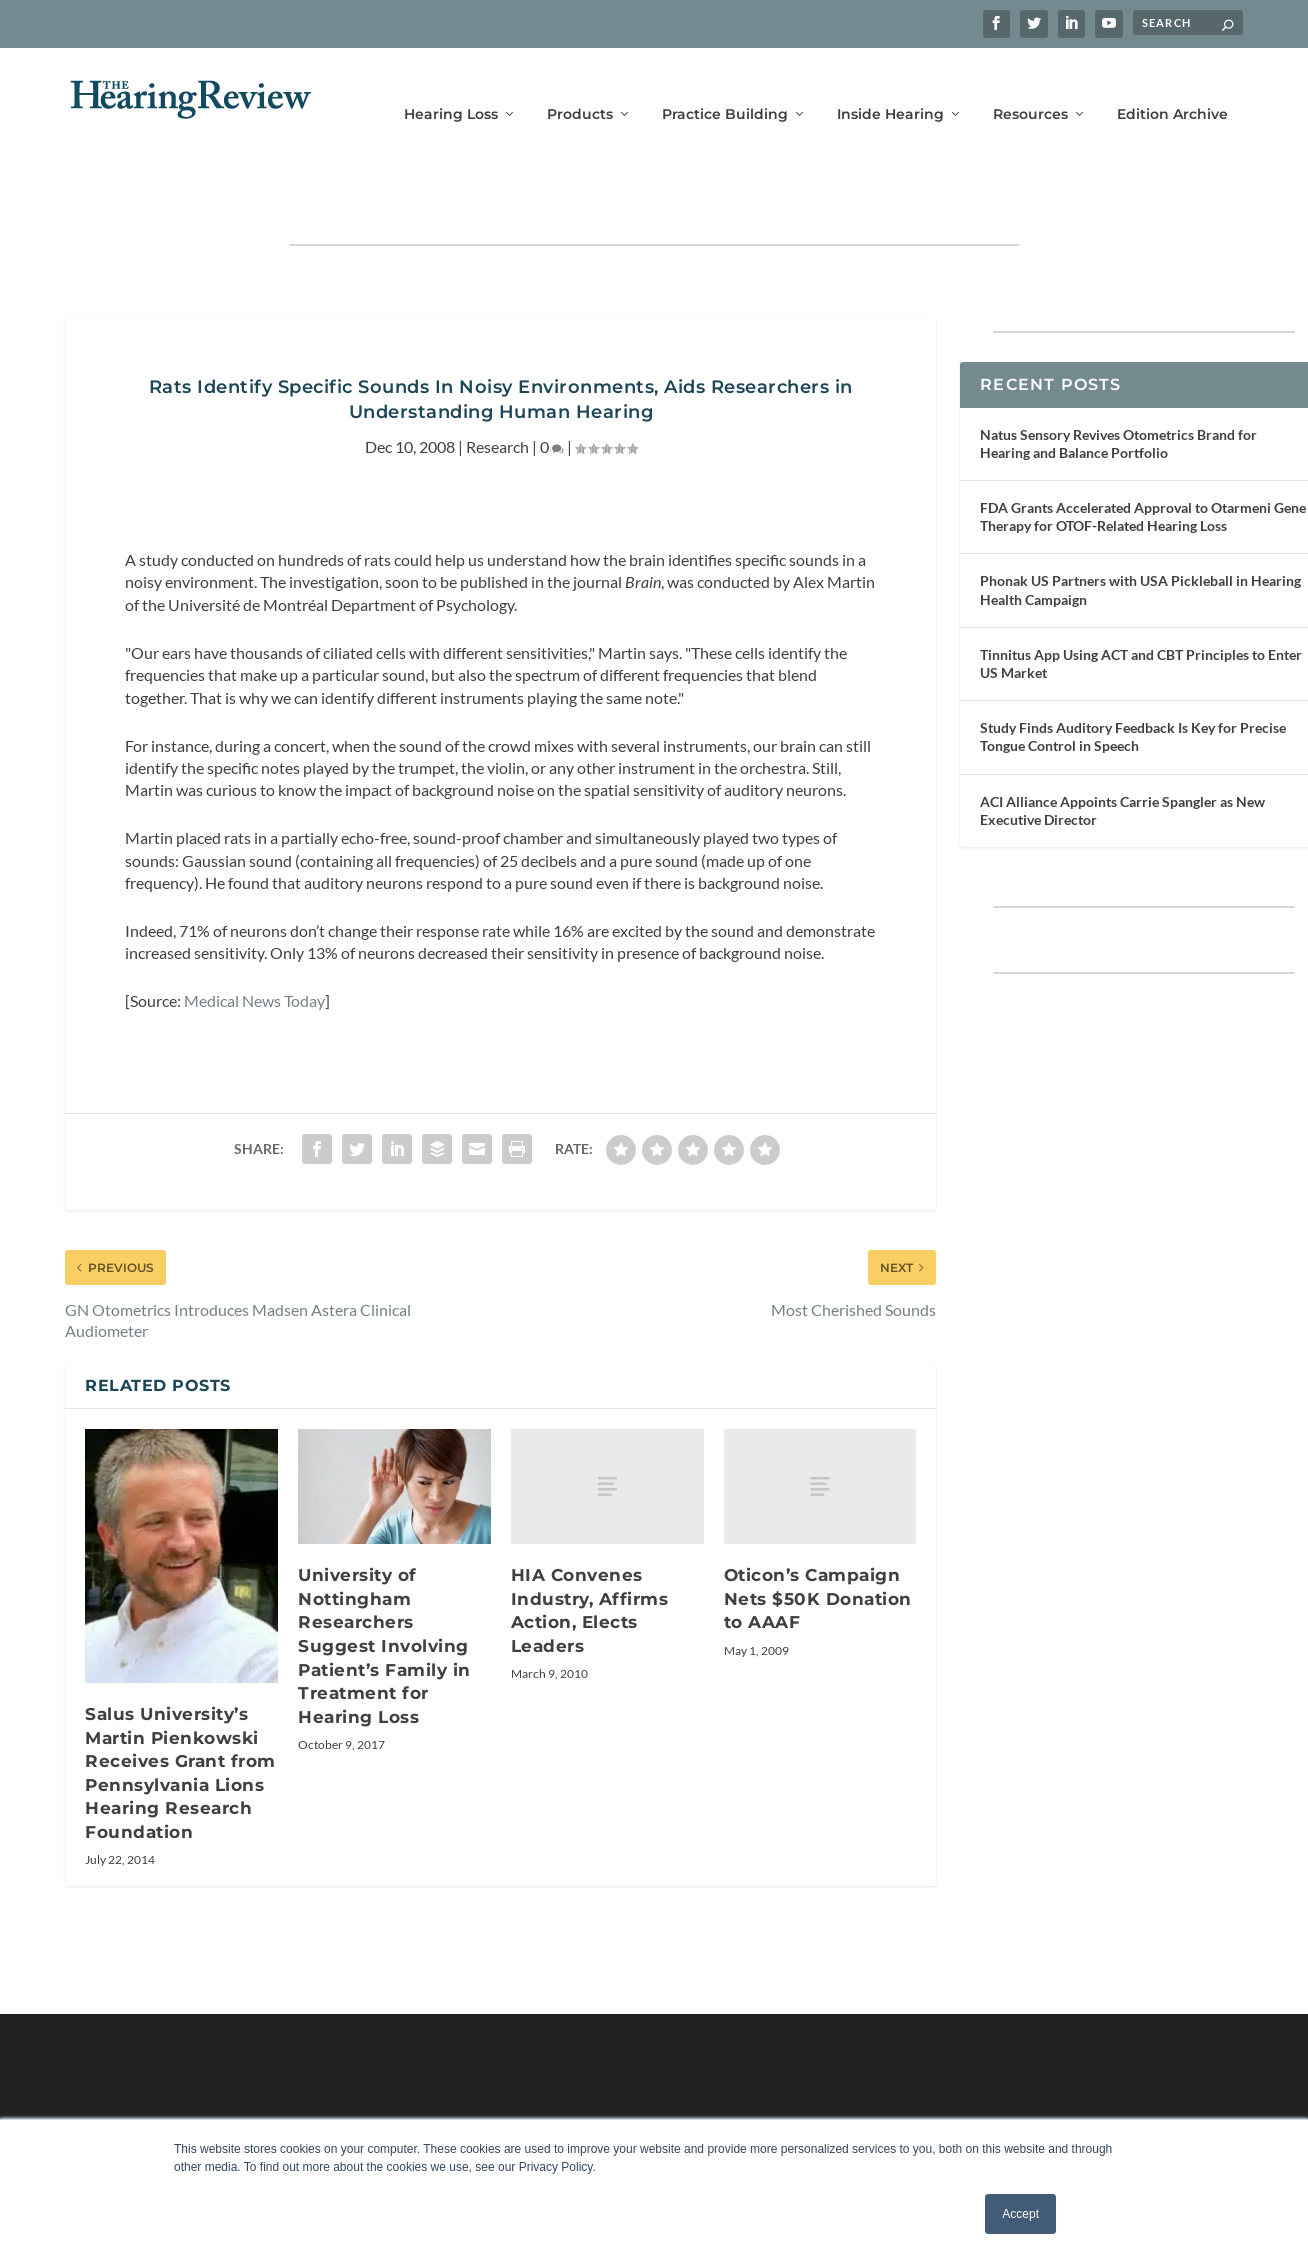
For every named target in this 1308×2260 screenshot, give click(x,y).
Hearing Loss (451, 87)
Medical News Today (254, 941)
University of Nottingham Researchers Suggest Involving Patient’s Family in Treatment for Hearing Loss (384, 1586)
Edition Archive (1172, 87)
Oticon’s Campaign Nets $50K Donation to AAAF (818, 1539)
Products (580, 87)
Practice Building (725, 87)
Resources (1030, 87)
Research (497, 387)
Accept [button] (1020, 2214)
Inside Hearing (890, 87)
